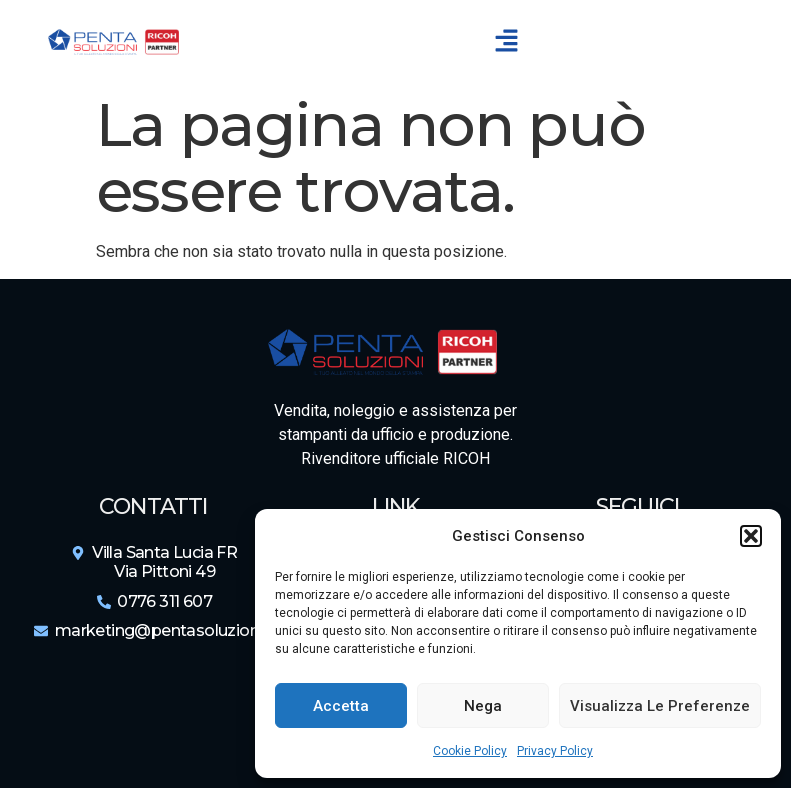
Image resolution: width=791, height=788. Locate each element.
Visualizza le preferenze (660, 706)
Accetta (341, 706)
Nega (483, 706)
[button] (751, 536)
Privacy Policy (555, 751)
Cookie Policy (470, 751)
